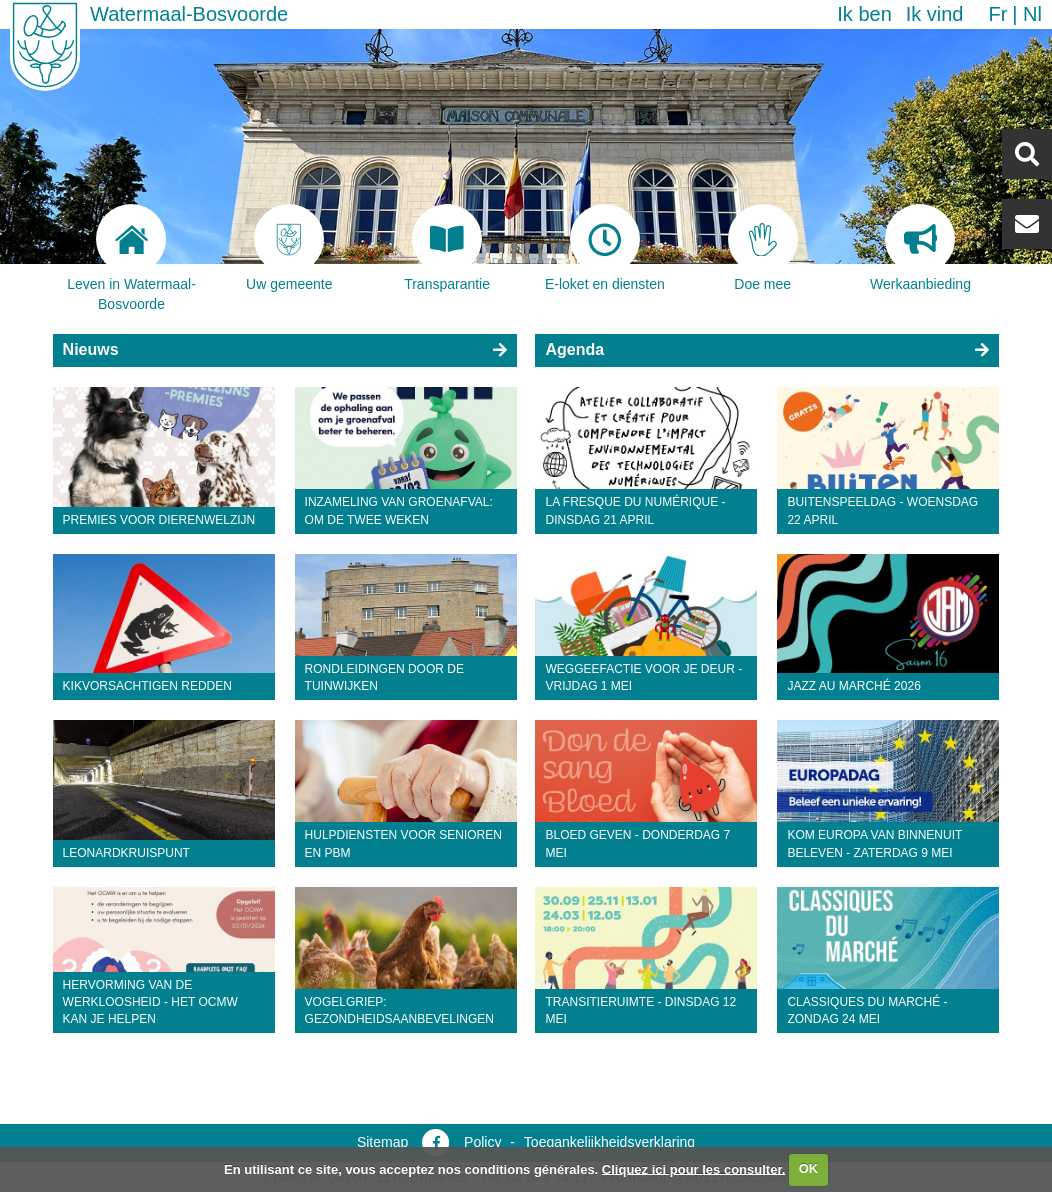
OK (809, 1168)
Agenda (574, 349)
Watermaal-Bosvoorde (189, 14)
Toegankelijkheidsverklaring (609, 1142)
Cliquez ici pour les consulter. (694, 1168)
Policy (482, 1142)
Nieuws (91, 349)
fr (997, 14)
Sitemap (382, 1142)
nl (1032, 14)
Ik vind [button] (935, 14)
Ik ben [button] (864, 14)
